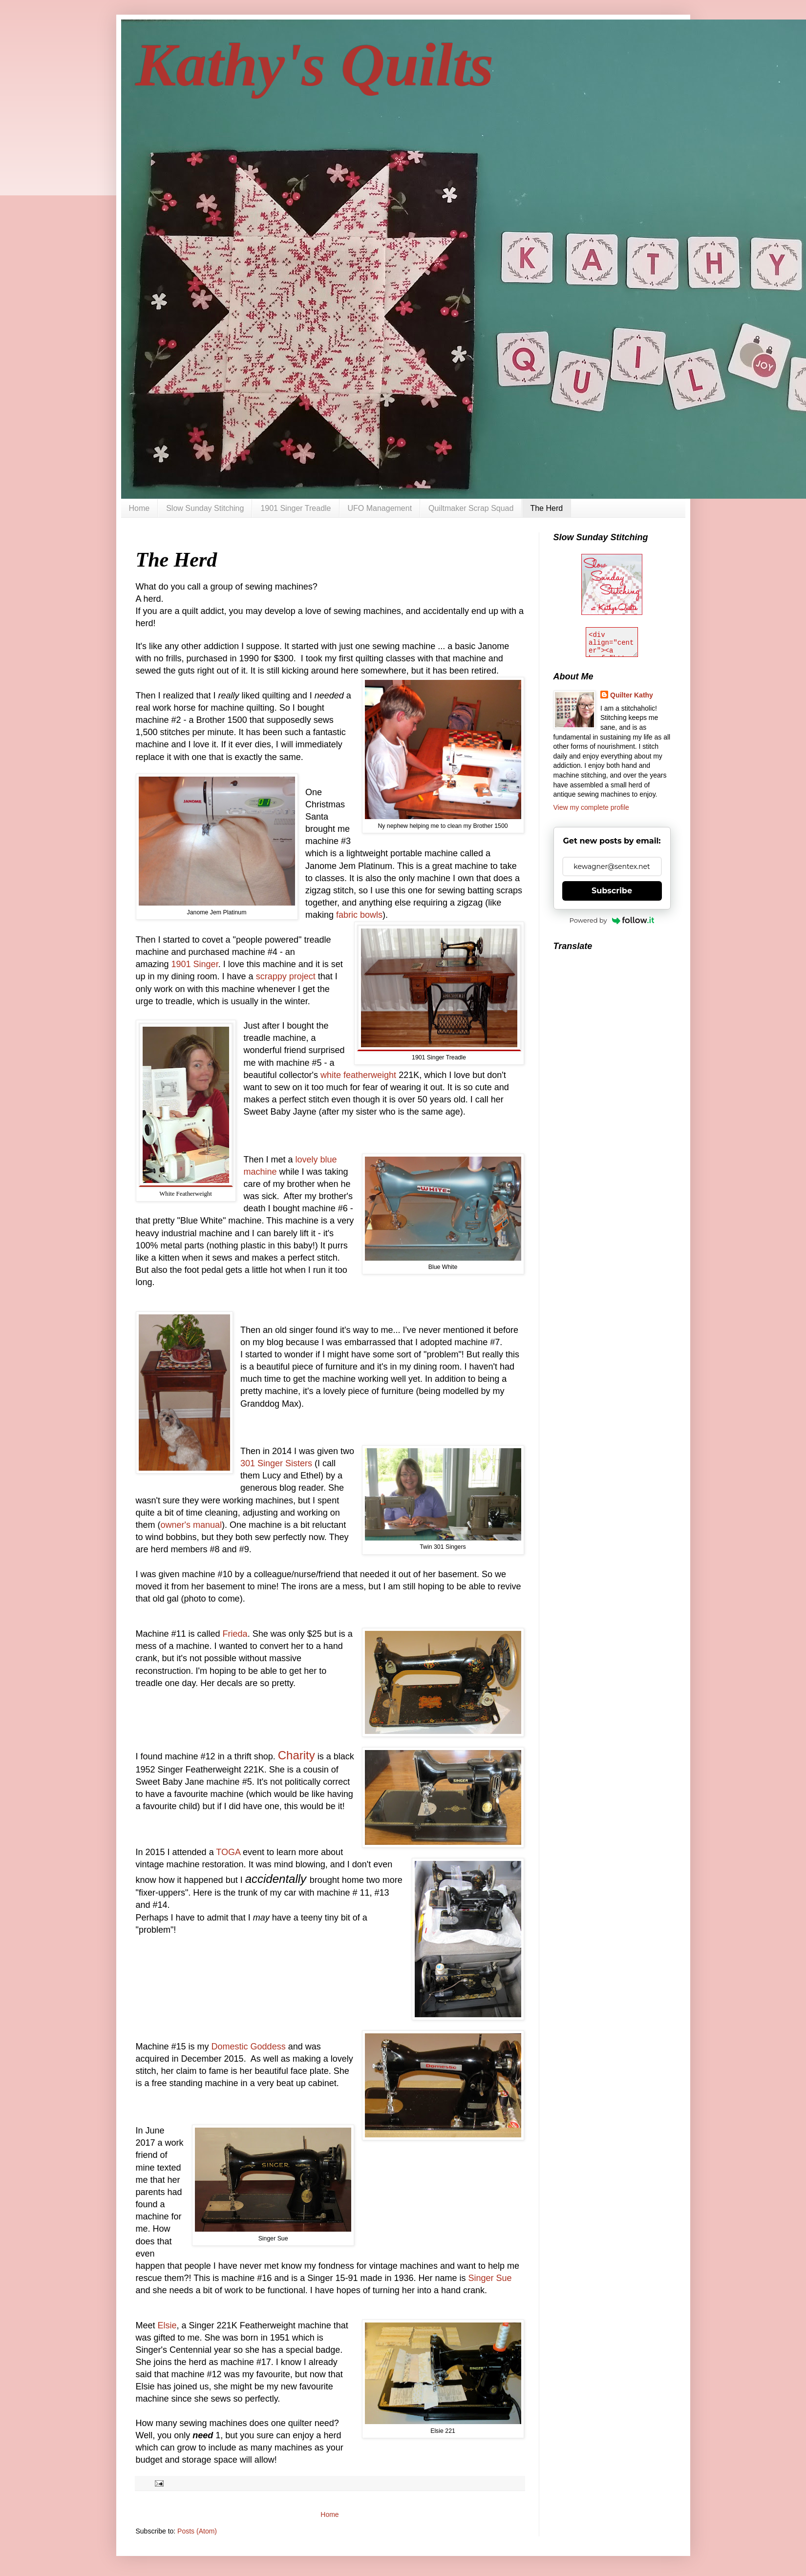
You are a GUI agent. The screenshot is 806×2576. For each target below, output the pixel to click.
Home (139, 508)
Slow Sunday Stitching (205, 508)
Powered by (612, 920)
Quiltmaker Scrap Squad (470, 508)
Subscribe (612, 890)
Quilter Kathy (631, 695)
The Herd (546, 508)
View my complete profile (591, 807)
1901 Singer (194, 964)
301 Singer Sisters (276, 1463)
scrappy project (286, 976)
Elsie (167, 2325)
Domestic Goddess (250, 2046)
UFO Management (380, 508)
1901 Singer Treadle (295, 508)
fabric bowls (359, 915)
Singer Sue (490, 2278)
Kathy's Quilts (315, 65)
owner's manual (191, 1525)
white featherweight (358, 1075)
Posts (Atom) (197, 2531)
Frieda (235, 1634)
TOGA (229, 1852)
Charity (296, 1755)
